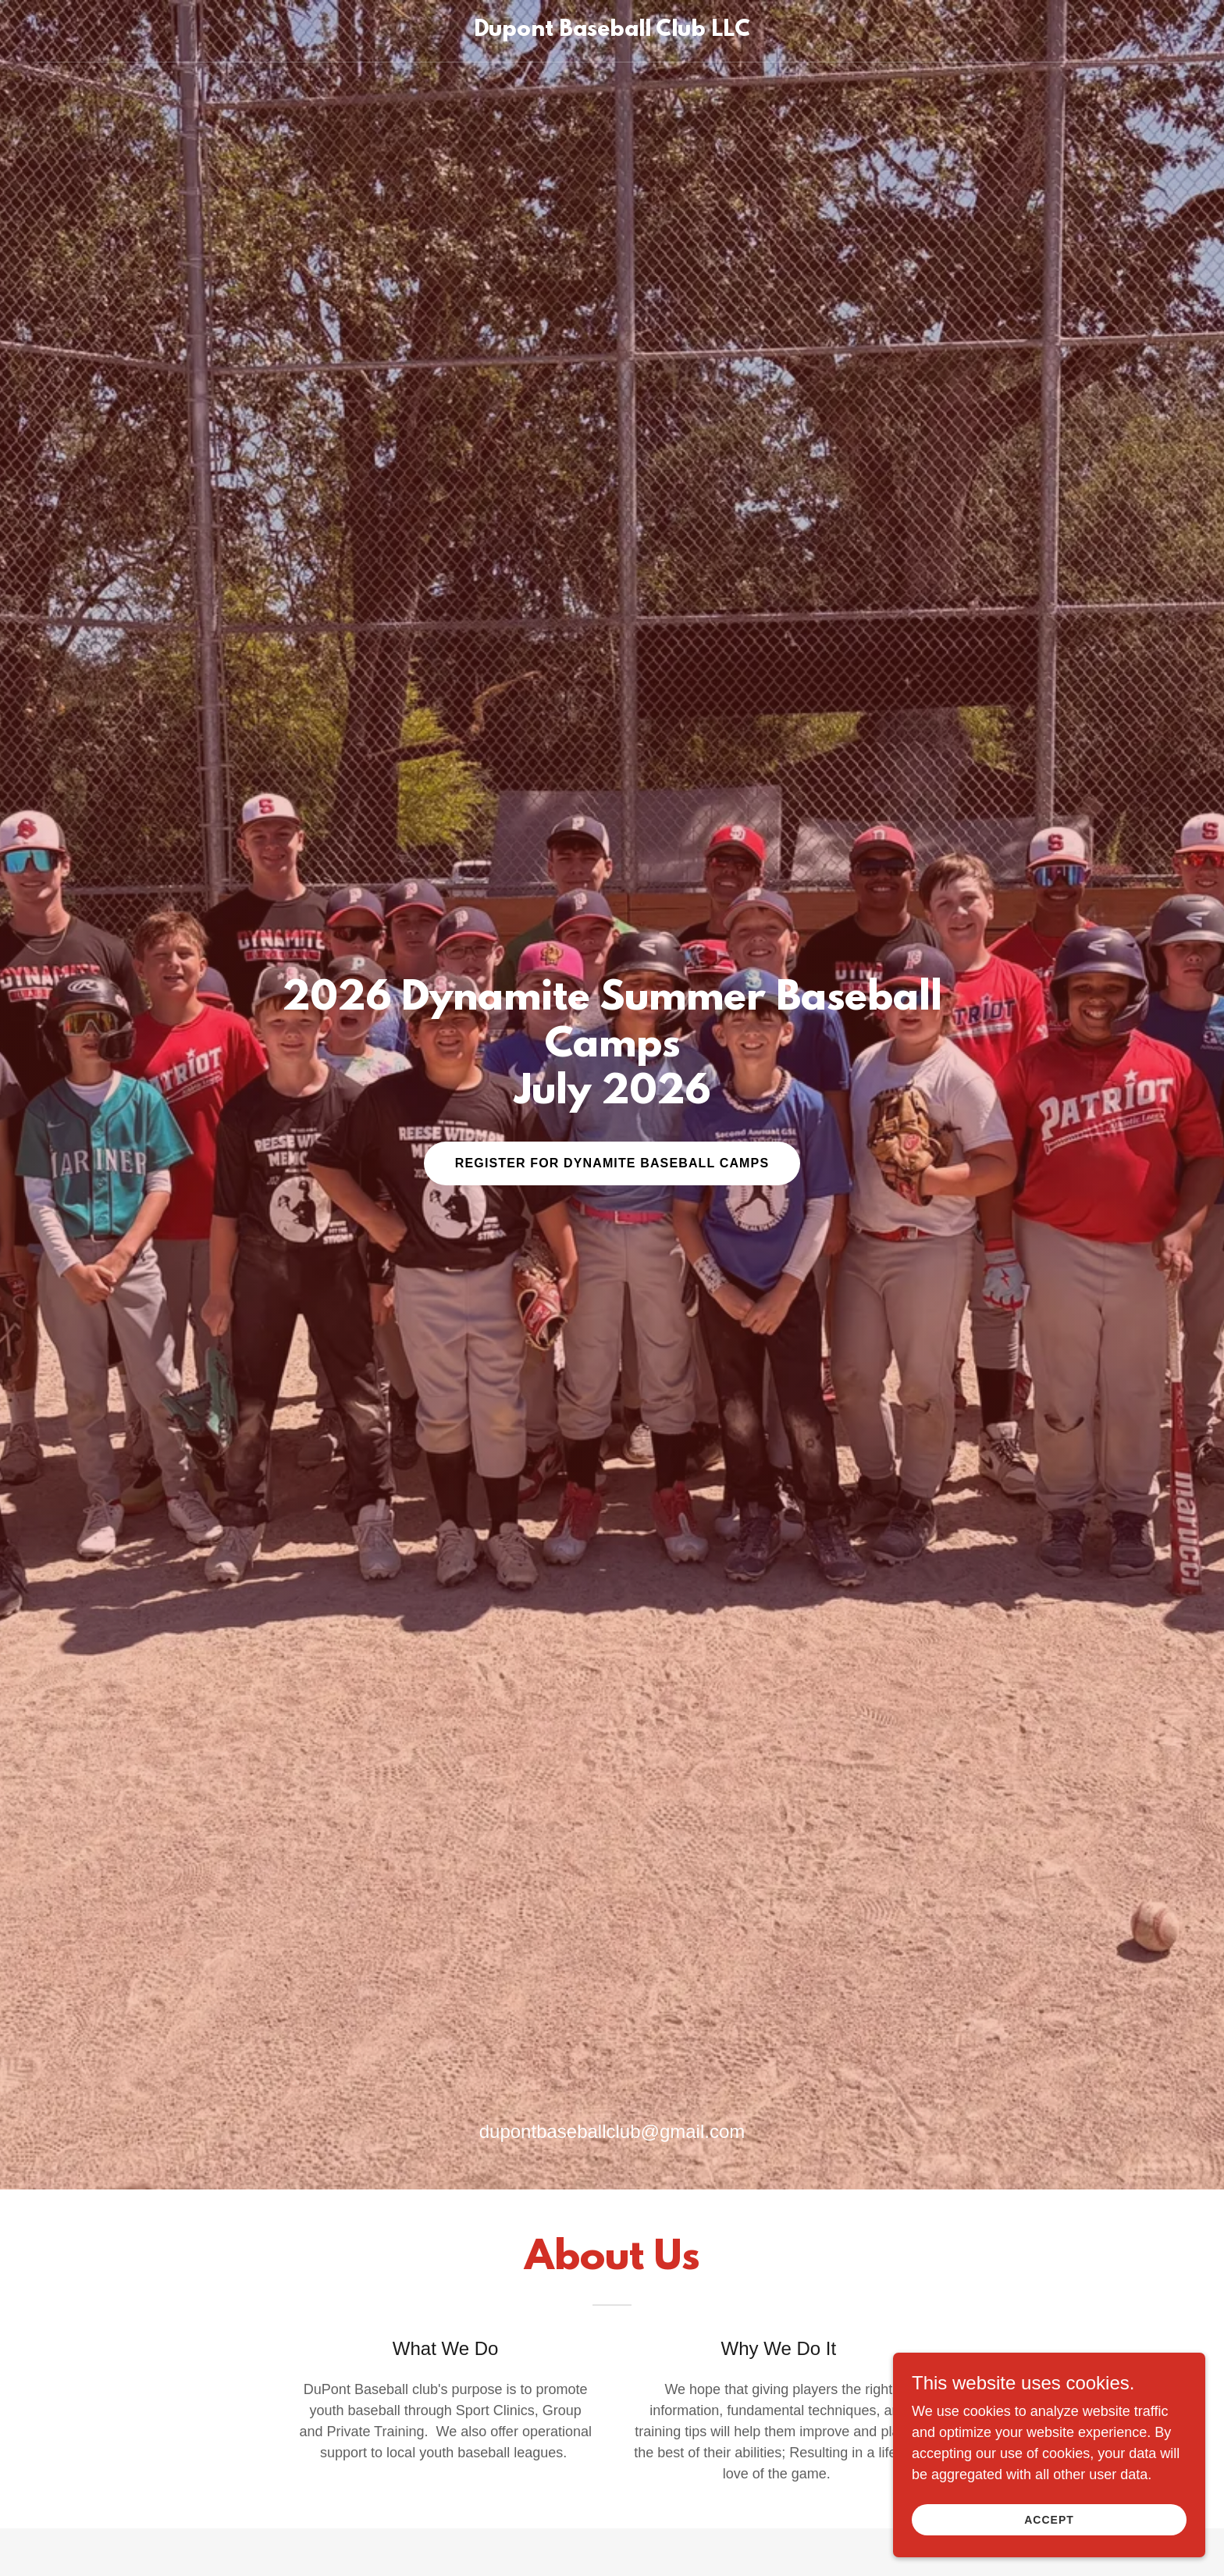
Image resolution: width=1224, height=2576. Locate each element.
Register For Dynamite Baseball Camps (612, 1163)
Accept (1049, 2520)
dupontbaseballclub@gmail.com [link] (612, 2131)
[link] (612, 31)
